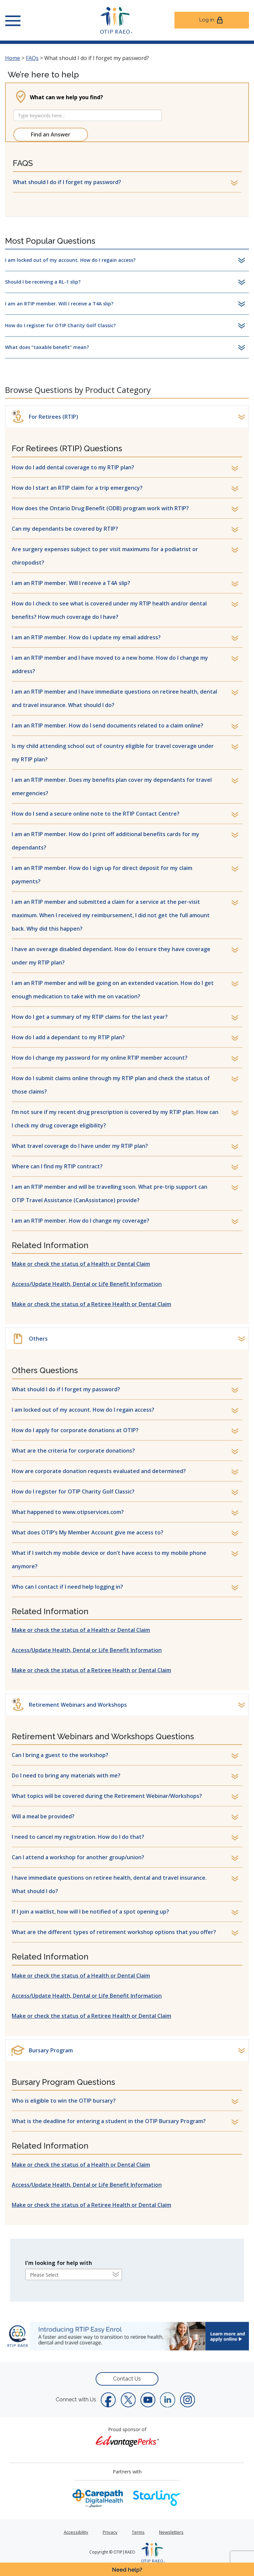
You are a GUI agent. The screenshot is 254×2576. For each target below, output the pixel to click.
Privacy (110, 2532)
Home (12, 58)
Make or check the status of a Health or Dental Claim (81, 1264)
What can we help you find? (66, 97)
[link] (127, 2336)
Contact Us (127, 2379)
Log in (211, 20)
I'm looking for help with (58, 2263)
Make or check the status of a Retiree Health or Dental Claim (91, 1304)
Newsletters (171, 2532)
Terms (138, 2532)
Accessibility (76, 2532)
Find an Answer (50, 134)
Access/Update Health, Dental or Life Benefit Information (87, 1284)
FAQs (32, 58)
